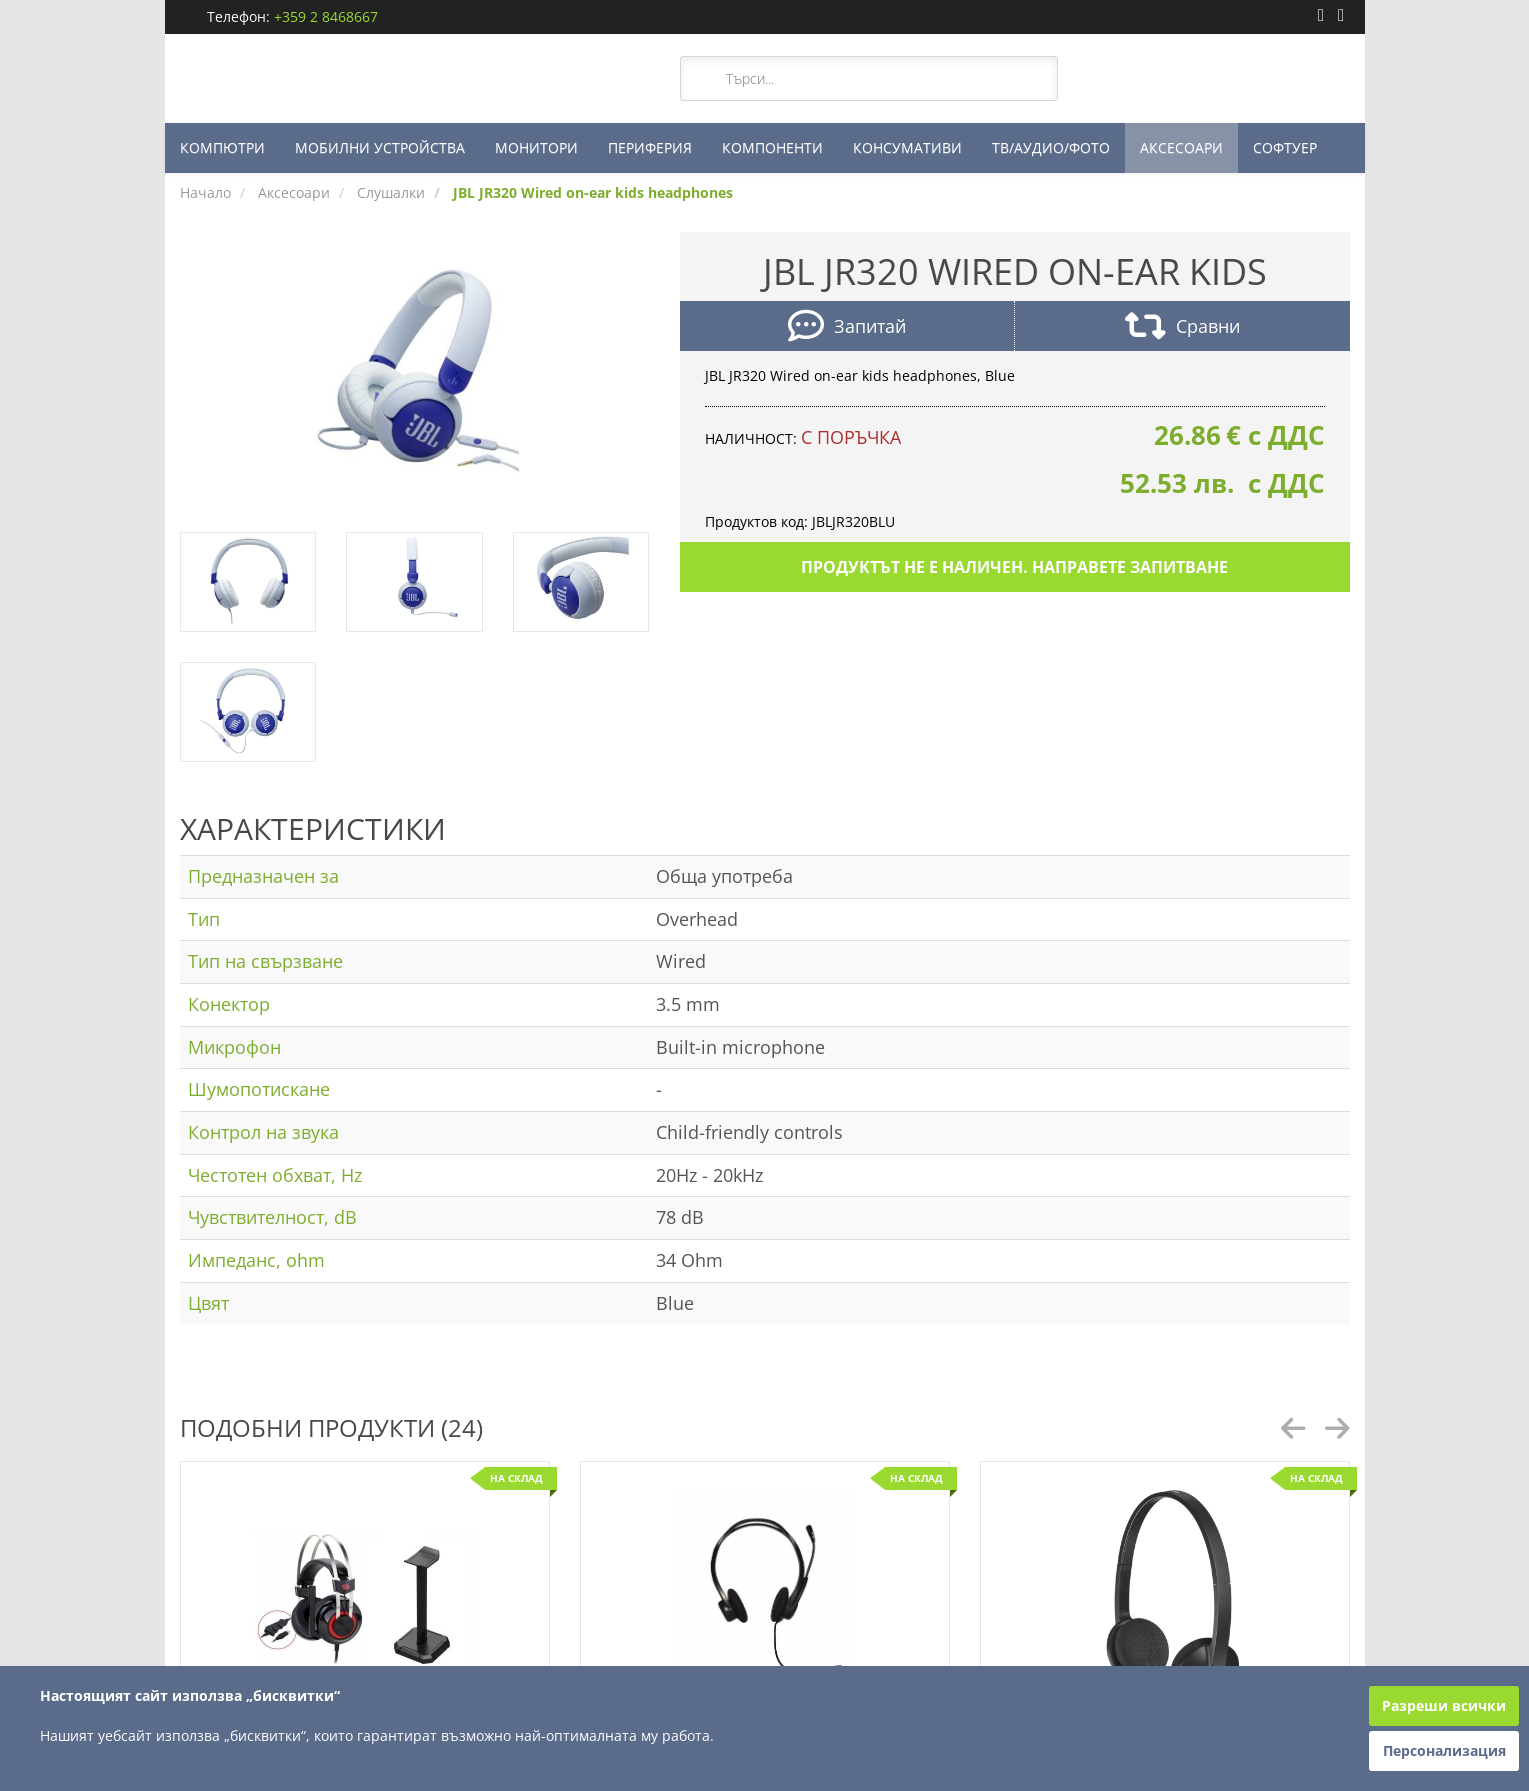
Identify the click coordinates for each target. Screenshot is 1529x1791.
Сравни (1182, 328)
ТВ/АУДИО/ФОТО (1051, 147)
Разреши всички (1444, 1705)
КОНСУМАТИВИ (907, 147)
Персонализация (1444, 1750)
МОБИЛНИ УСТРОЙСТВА (380, 147)
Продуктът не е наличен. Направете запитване (1014, 567)
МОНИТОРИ (536, 147)
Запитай (847, 328)
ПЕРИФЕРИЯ (650, 147)
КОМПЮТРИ (222, 147)
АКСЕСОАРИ (1181, 147)
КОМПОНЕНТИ (772, 147)
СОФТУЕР (1285, 147)
